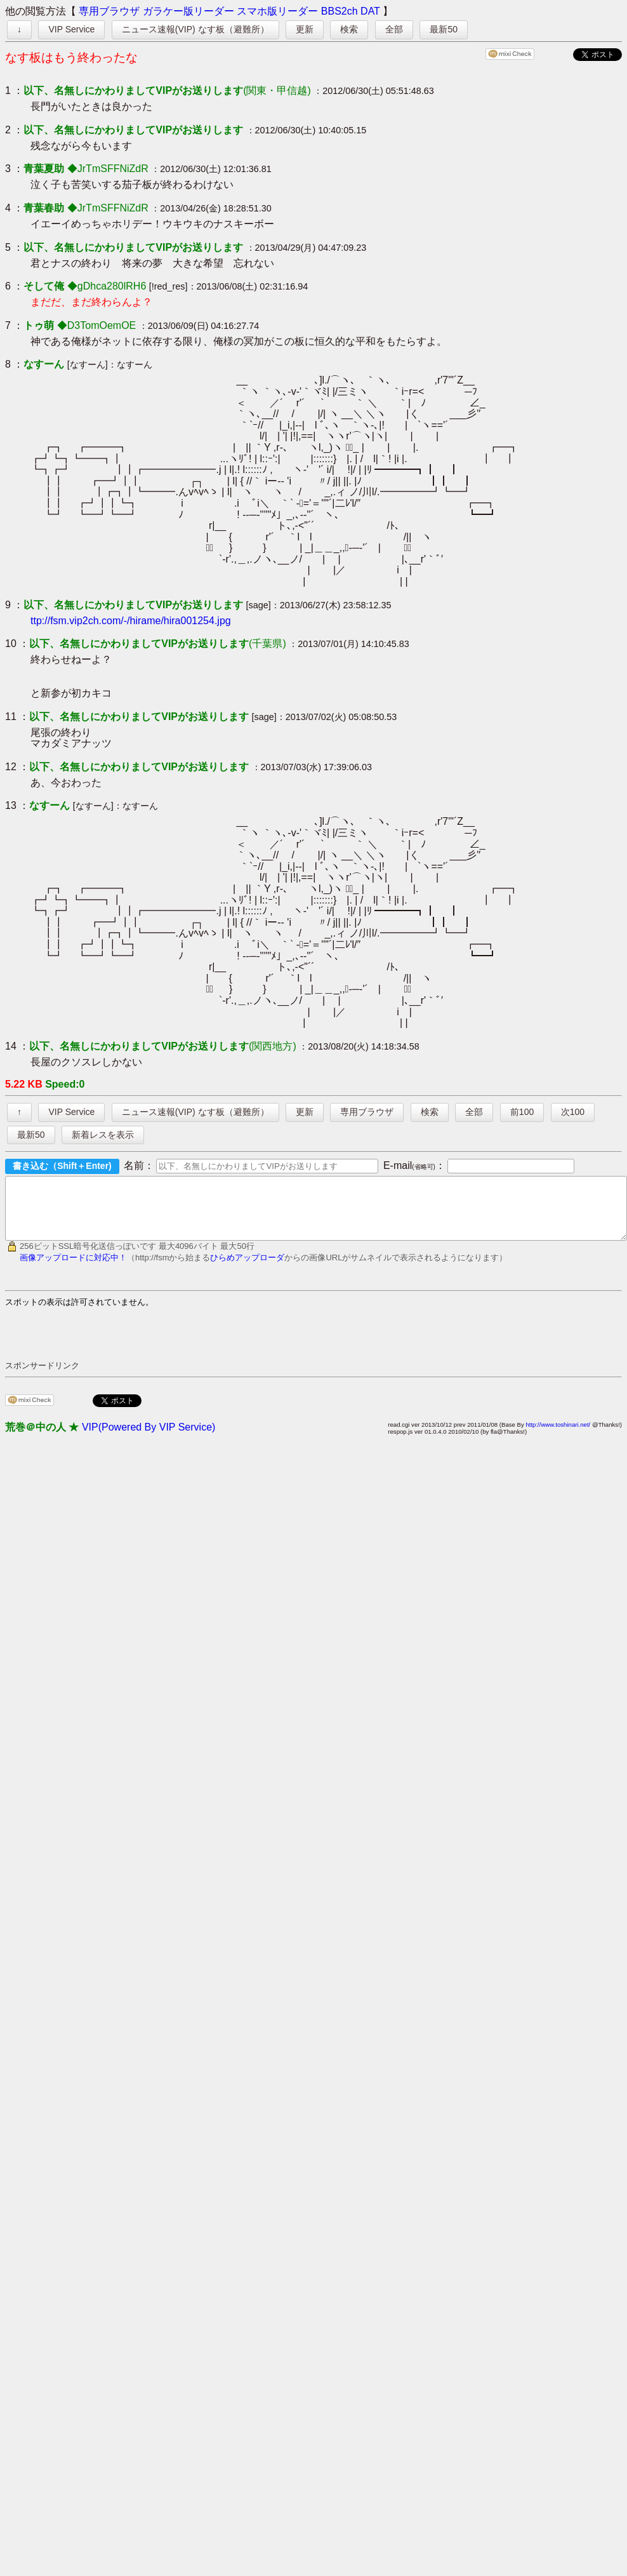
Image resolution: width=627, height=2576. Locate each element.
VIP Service (71, 29)
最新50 (444, 29)
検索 (349, 29)
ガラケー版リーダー (188, 11)
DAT (370, 11)
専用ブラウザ (109, 11)
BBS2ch (339, 11)
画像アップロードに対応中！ (73, 1269)
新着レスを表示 (103, 1135)
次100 (572, 1112)
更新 (305, 29)
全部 (394, 29)
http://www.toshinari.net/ (557, 1435)
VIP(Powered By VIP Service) (148, 1438)
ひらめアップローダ (247, 1269)
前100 (522, 1112)
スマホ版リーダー (277, 11)
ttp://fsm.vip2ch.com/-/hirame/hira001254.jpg (130, 620)
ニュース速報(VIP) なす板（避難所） (195, 29)
